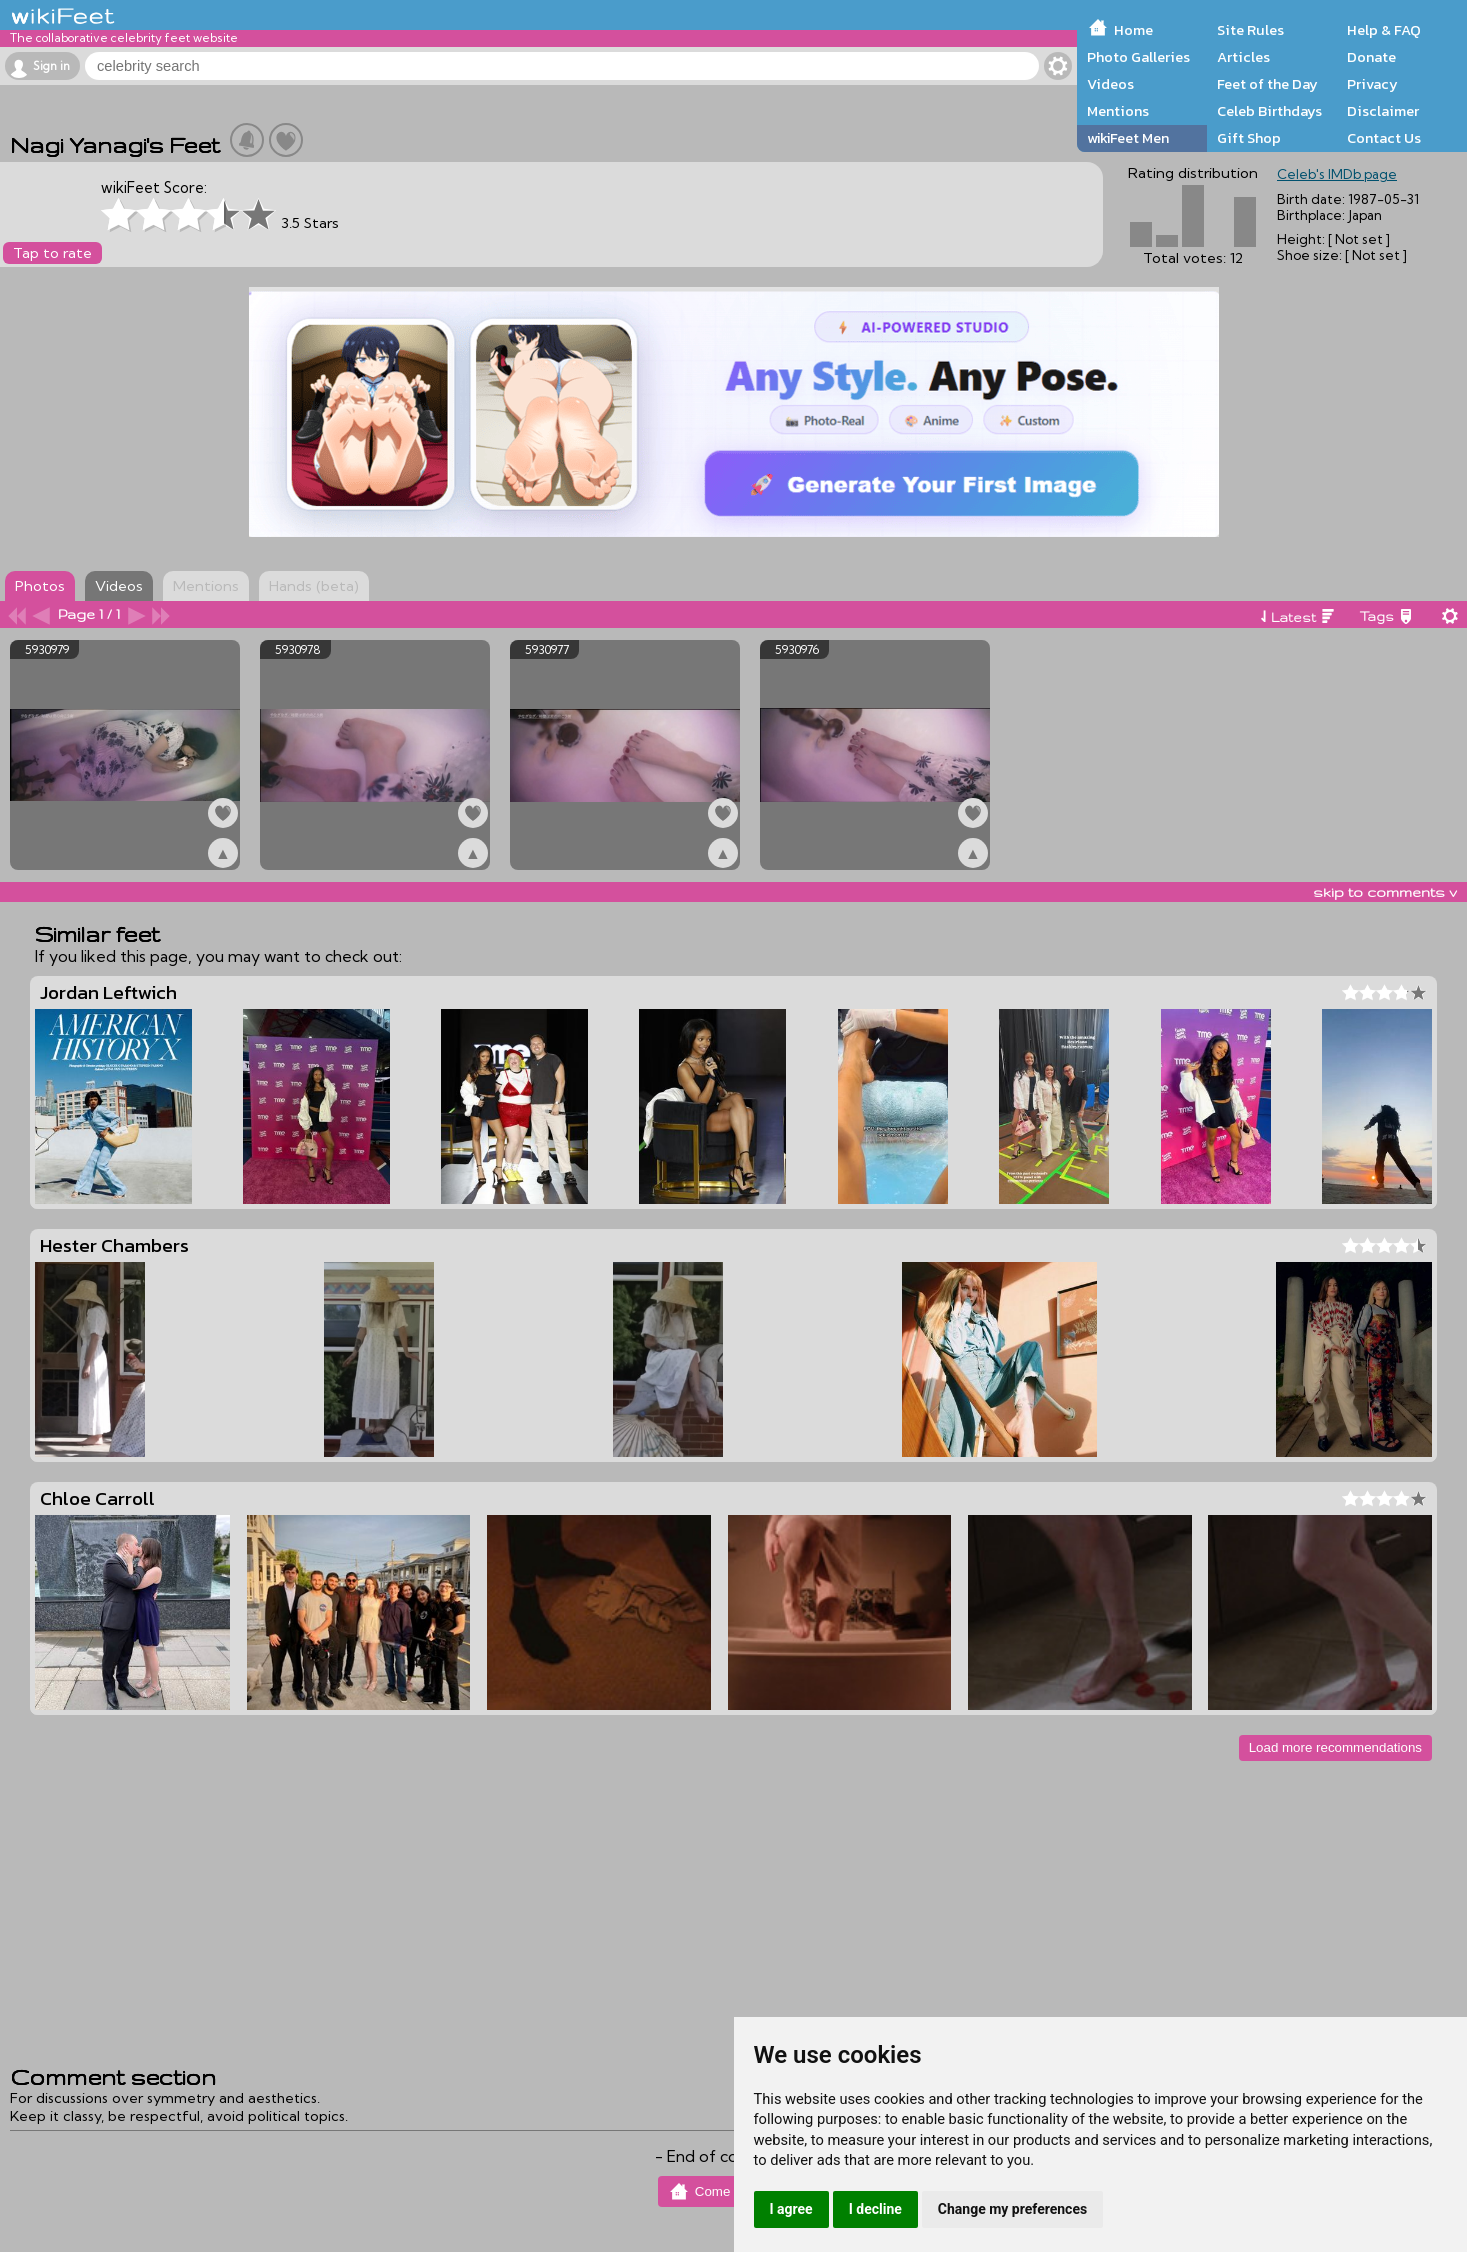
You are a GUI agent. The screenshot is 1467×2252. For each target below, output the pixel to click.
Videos (1110, 84)
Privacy (1372, 84)
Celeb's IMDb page (1337, 174)
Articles (1243, 57)
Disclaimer (1383, 111)
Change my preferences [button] (1012, 2209)
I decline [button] (875, 2209)
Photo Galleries (1138, 57)
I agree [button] (791, 2209)
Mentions (1118, 111)
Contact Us (1384, 138)
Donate (1371, 57)
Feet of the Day (1267, 84)
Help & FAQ (1384, 30)
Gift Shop (1249, 138)
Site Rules (1250, 30)
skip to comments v (1385, 892)
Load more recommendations (1335, 1747)
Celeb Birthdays (1269, 111)
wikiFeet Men (1128, 138)
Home (1133, 30)
